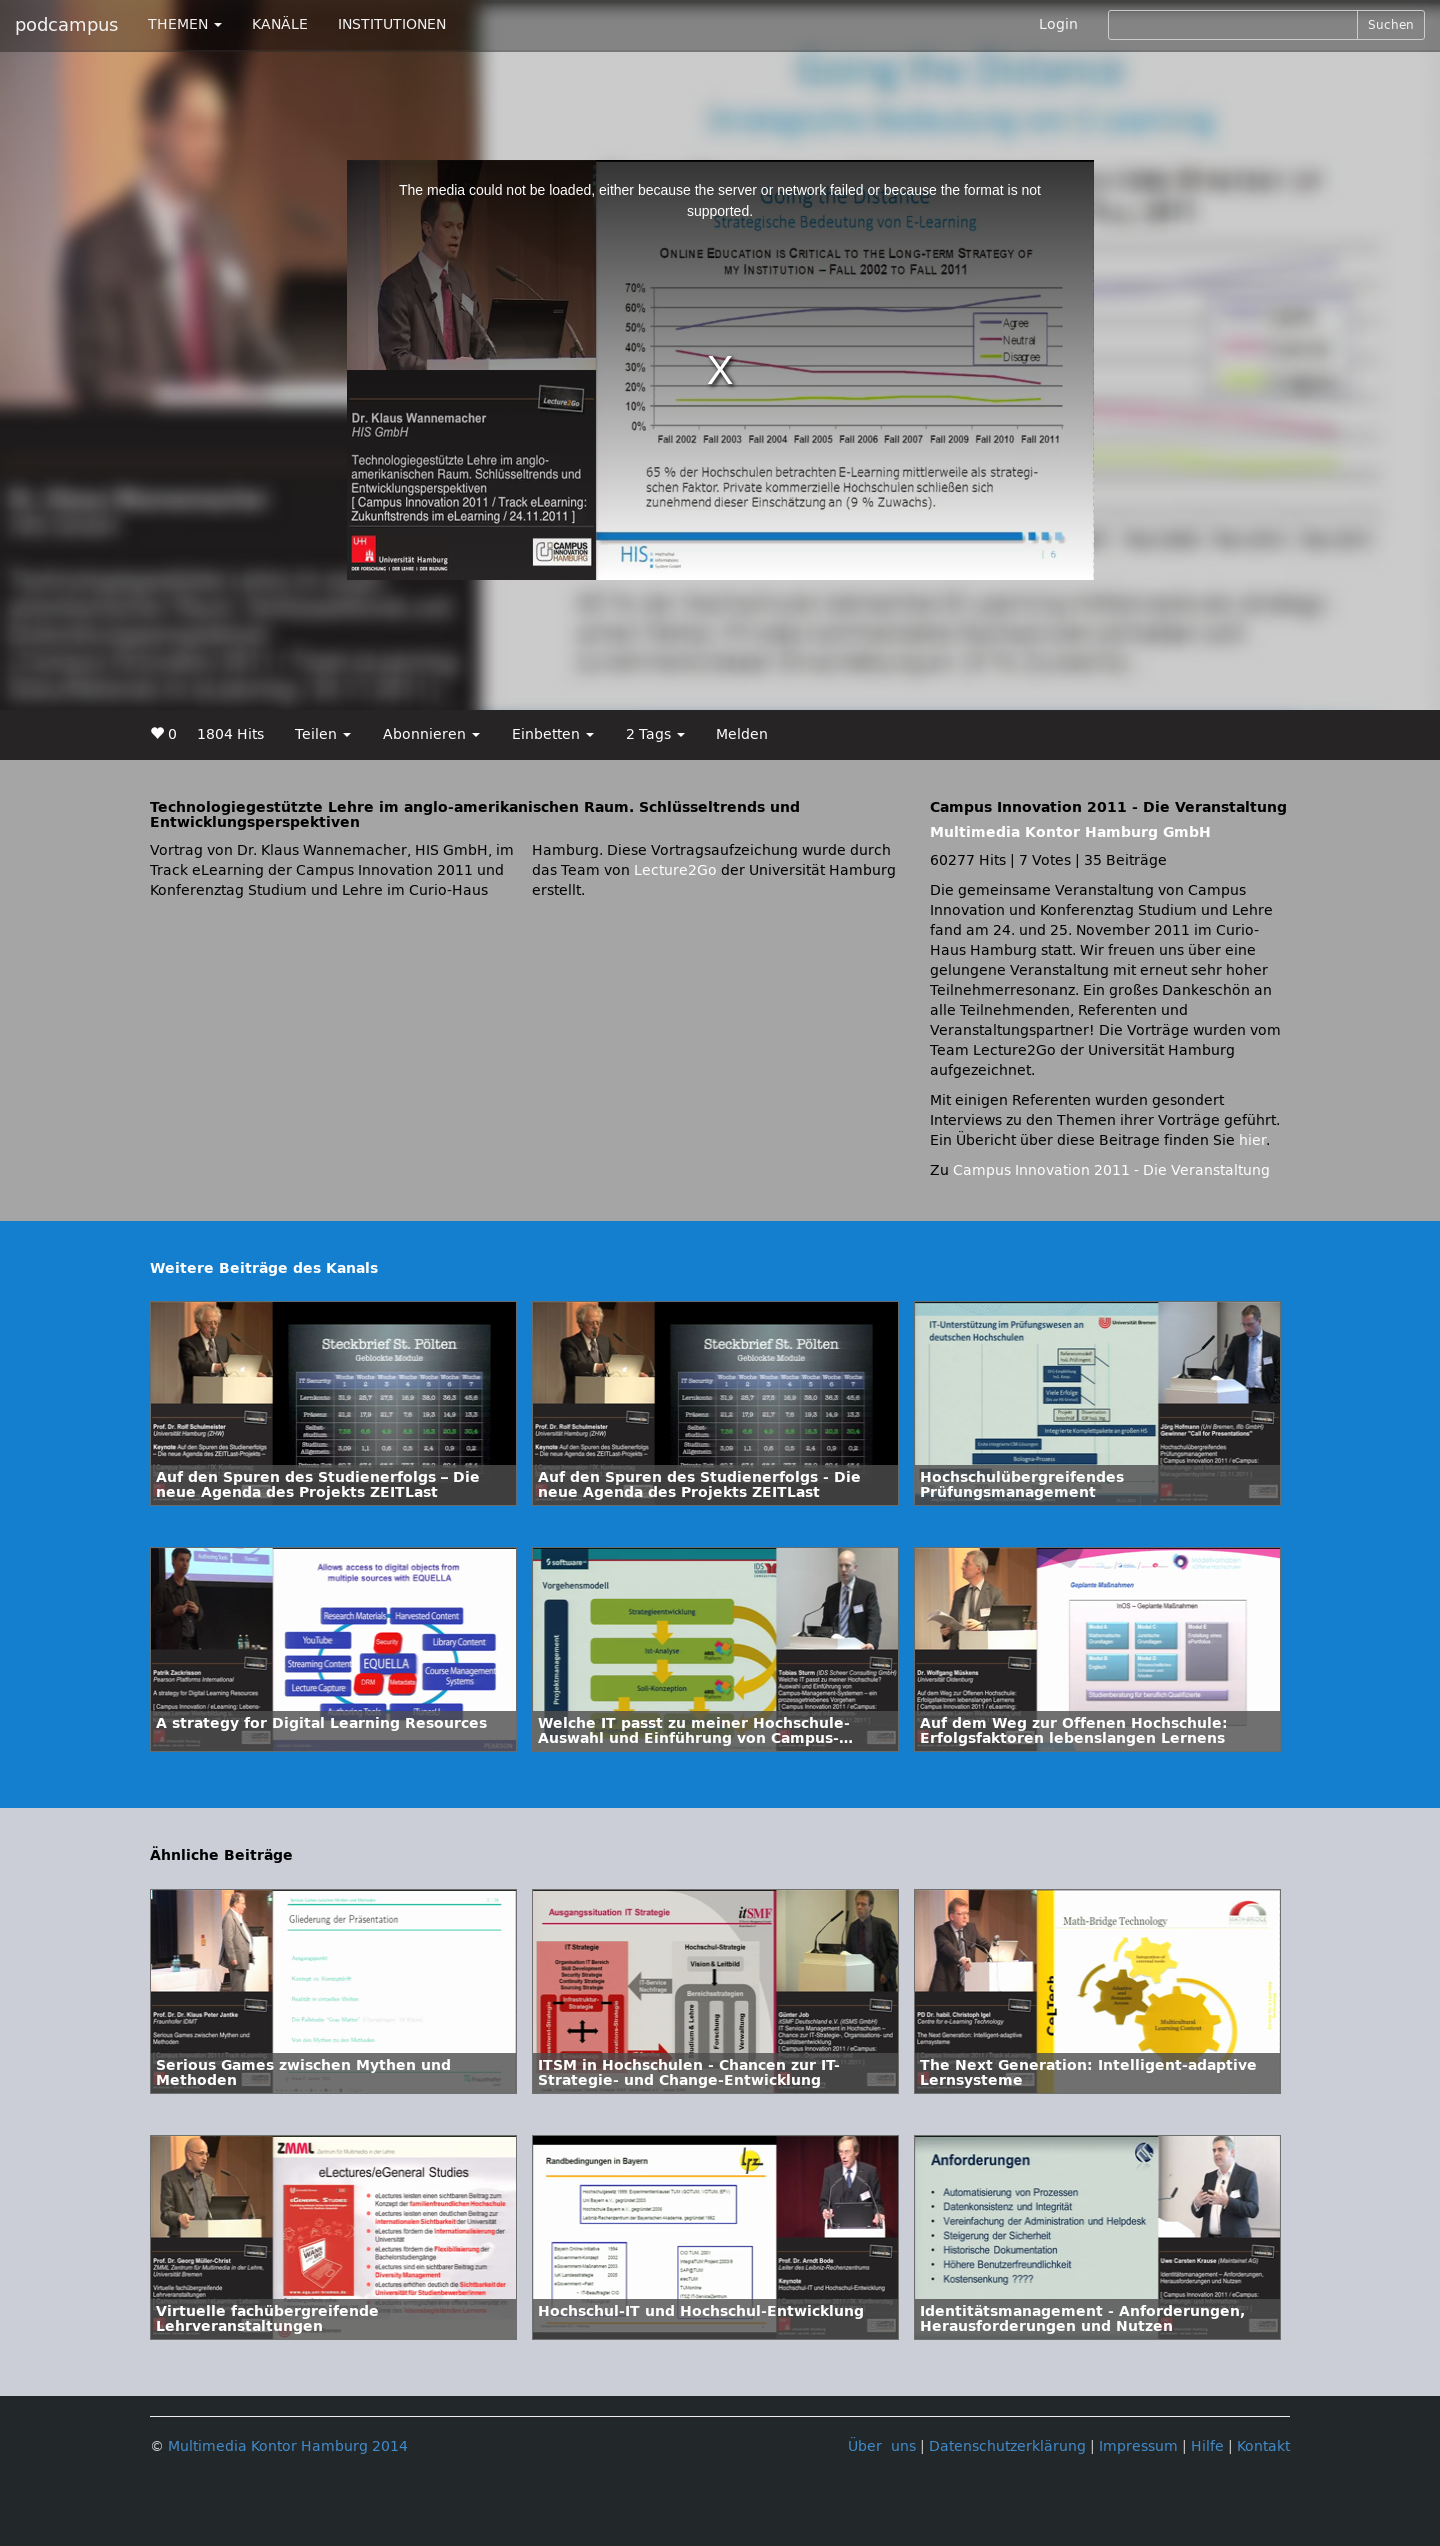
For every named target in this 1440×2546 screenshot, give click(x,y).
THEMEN (185, 24)
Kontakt (1263, 2446)
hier (1252, 1140)
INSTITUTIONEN (392, 24)
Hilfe (1207, 2446)
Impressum (1138, 2446)
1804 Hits (230, 734)
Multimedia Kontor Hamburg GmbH (1070, 832)
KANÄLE (280, 24)
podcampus (66, 25)
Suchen (1391, 25)
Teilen (323, 734)
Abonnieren (431, 734)
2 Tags (655, 734)
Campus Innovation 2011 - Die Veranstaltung (1111, 1170)
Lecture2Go (675, 870)
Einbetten (553, 734)
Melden (742, 734)
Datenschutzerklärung (1007, 2446)
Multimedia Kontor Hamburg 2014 (288, 2446)
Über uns (882, 2446)
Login (1058, 24)
